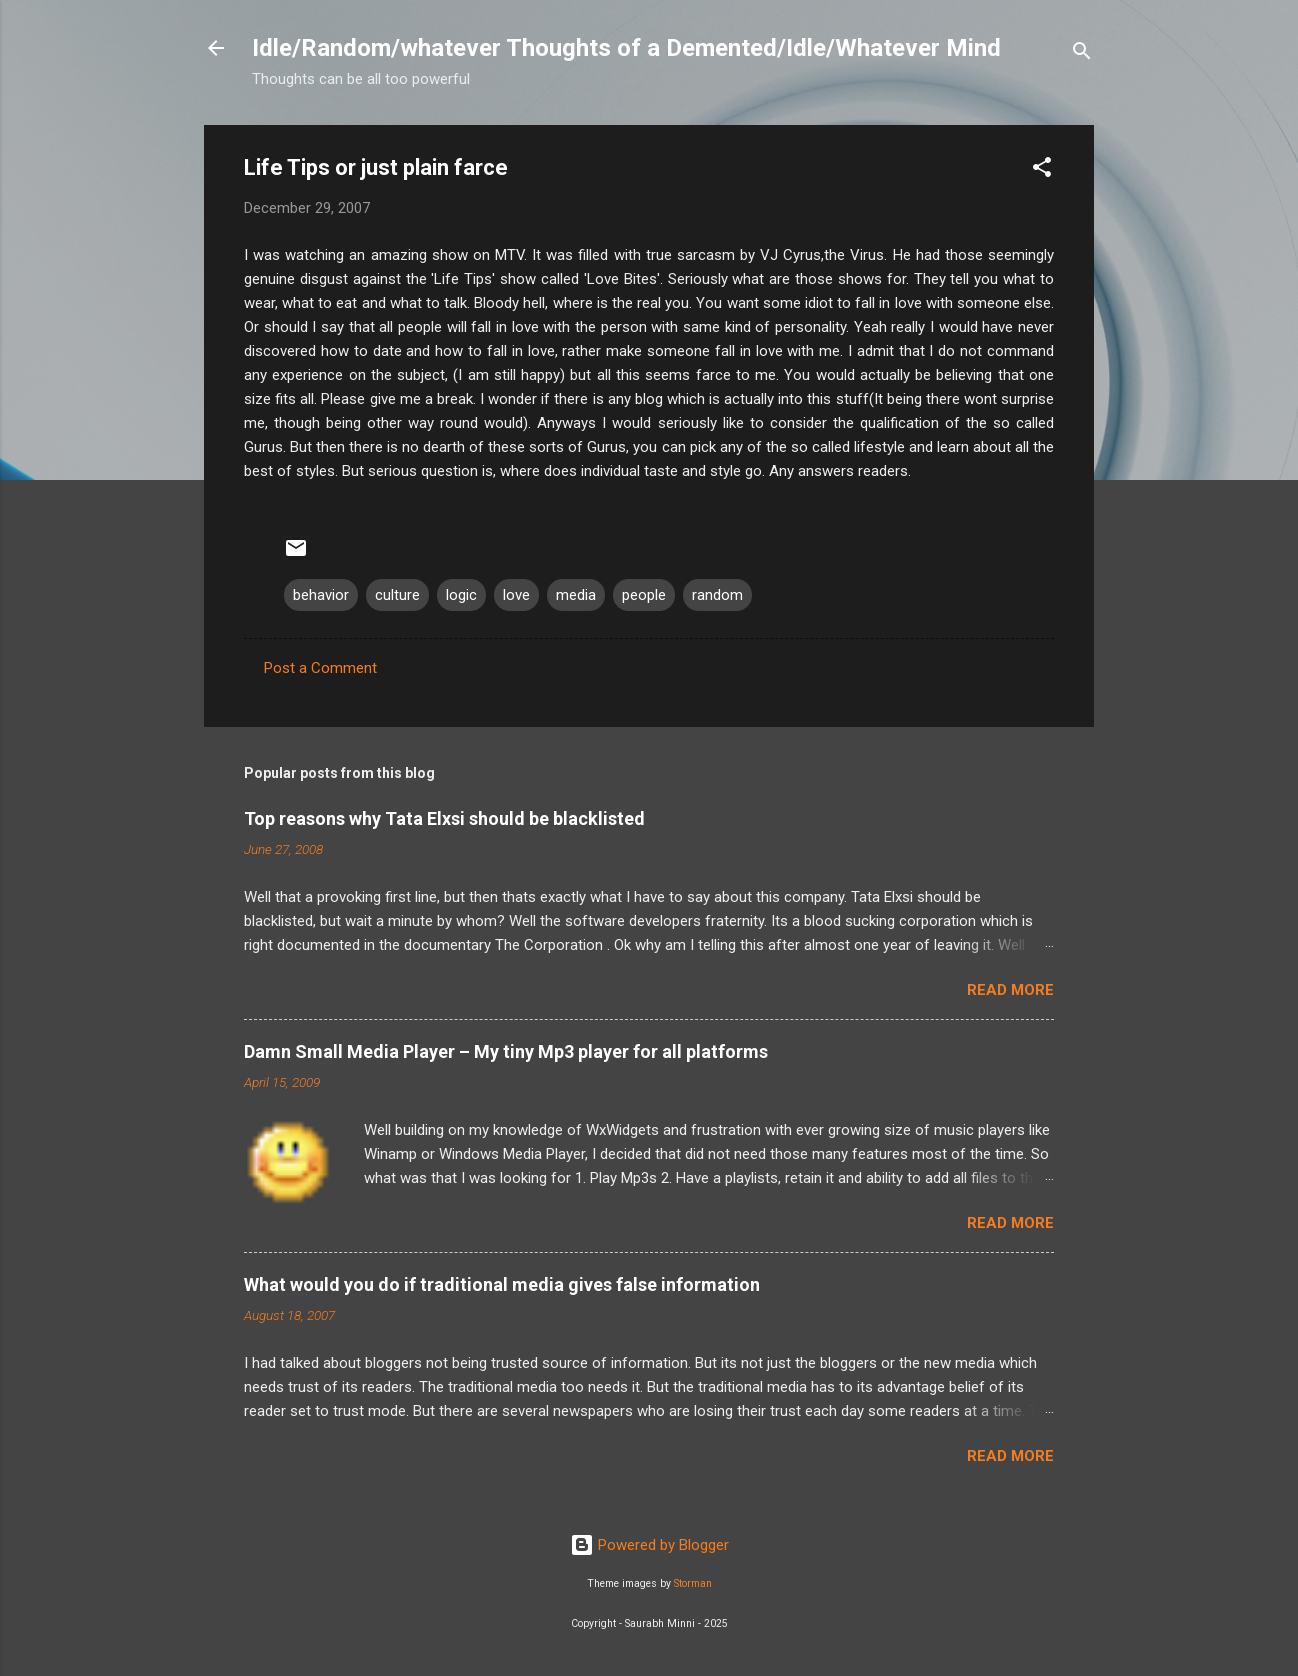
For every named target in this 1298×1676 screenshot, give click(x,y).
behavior (321, 595)
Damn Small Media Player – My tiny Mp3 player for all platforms (506, 1051)
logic (461, 595)
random (717, 595)
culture (397, 595)
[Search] (1082, 54)
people (644, 595)
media (576, 595)
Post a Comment (320, 668)
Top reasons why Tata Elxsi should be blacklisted (444, 818)
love (516, 595)
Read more (1010, 990)
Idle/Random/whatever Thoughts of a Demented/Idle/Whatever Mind (626, 48)
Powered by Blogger (649, 1545)
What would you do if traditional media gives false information (502, 1284)
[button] (1042, 170)
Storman (693, 1583)
